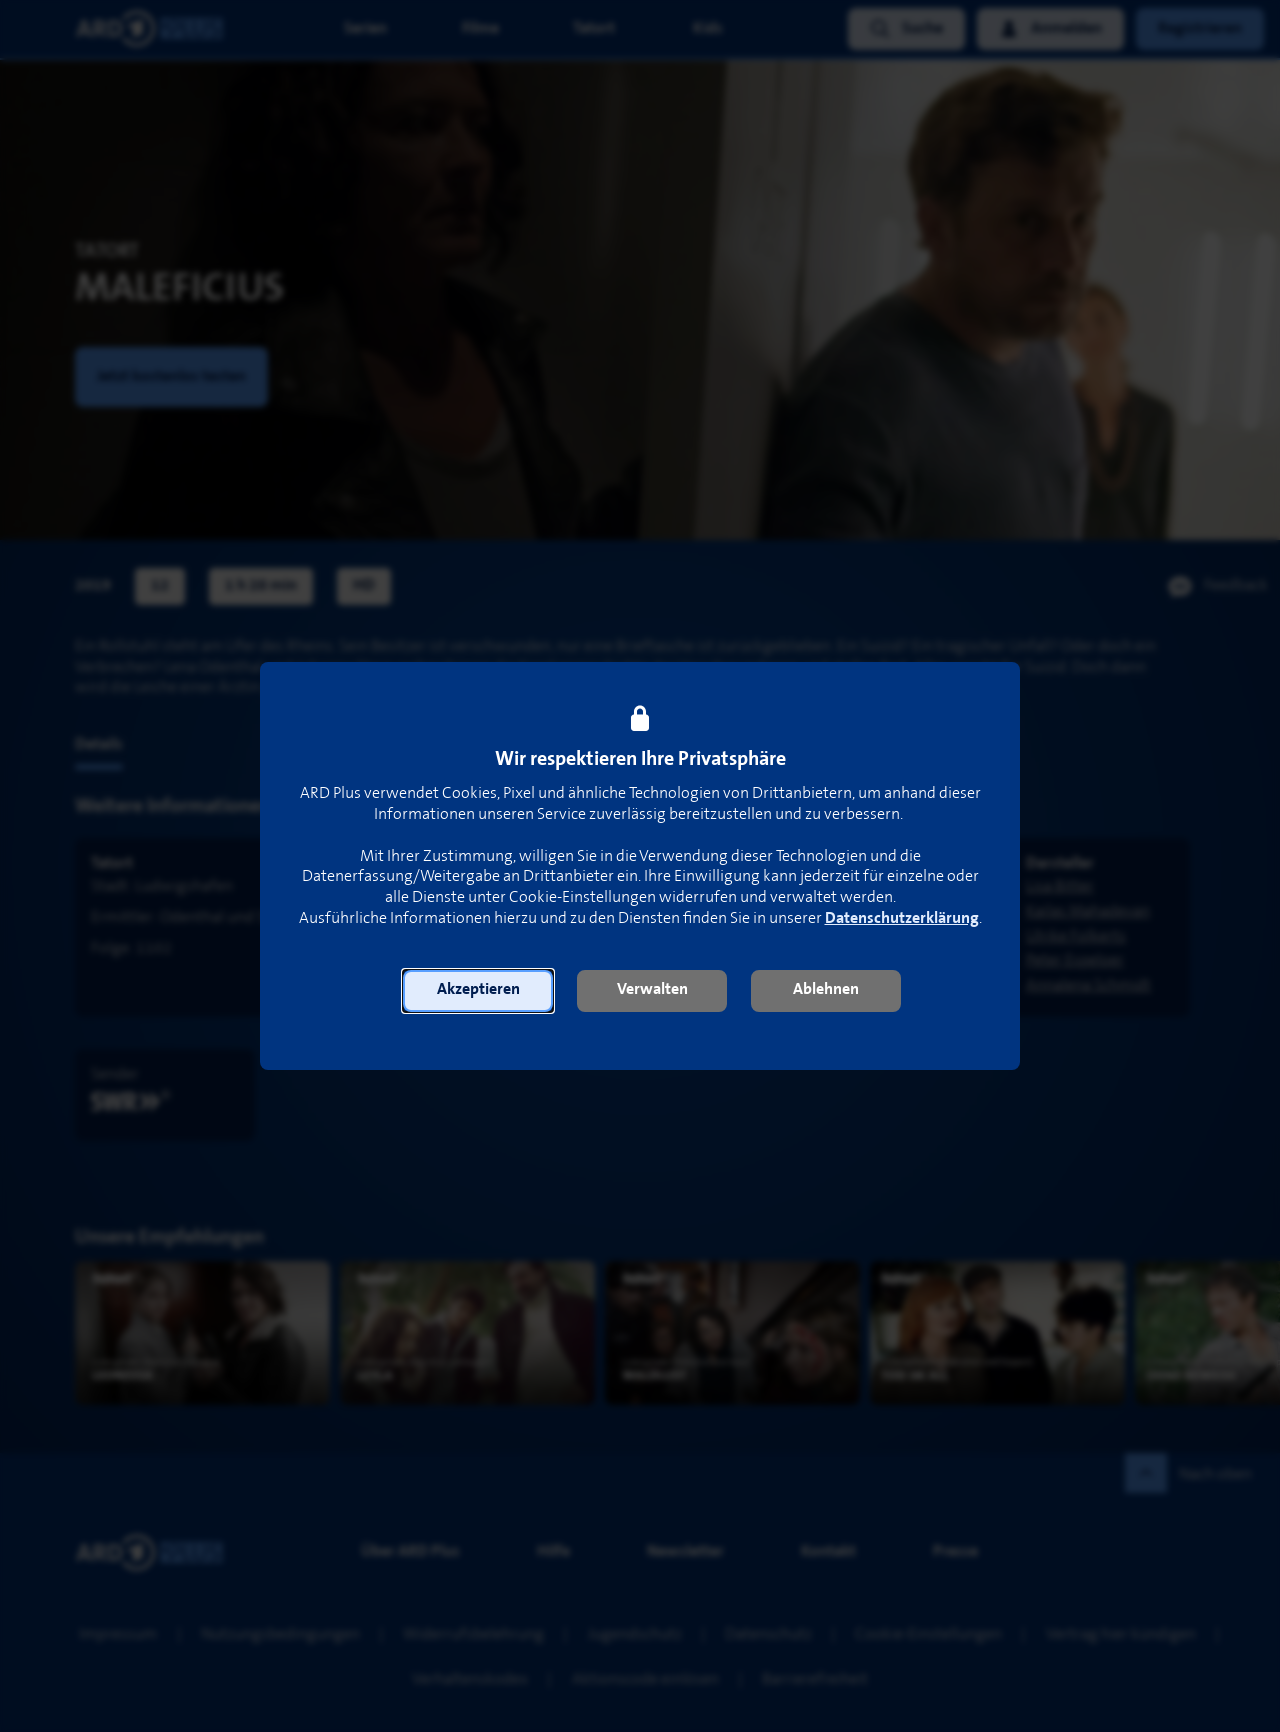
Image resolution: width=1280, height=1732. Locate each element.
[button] (478, 991)
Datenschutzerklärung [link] (902, 918)
